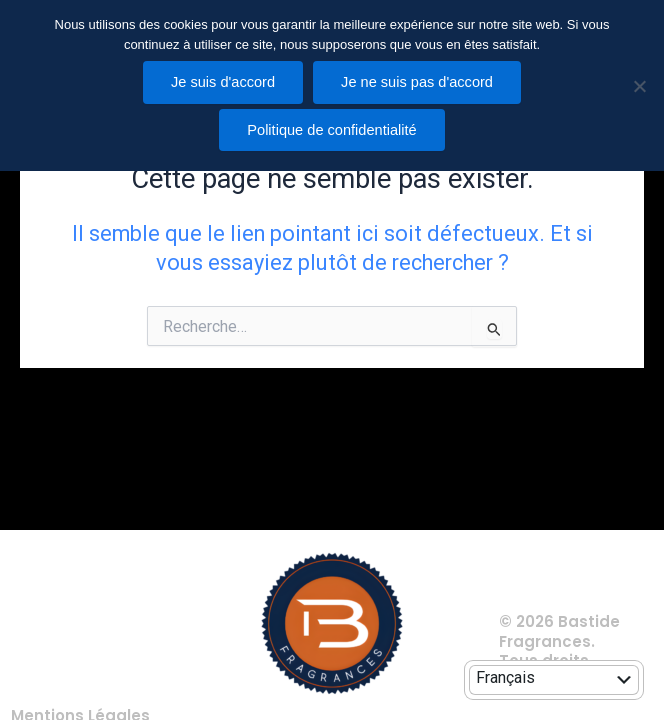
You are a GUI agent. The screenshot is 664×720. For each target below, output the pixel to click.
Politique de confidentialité (331, 130)
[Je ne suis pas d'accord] (639, 86)
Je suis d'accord (223, 82)
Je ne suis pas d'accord (417, 82)
